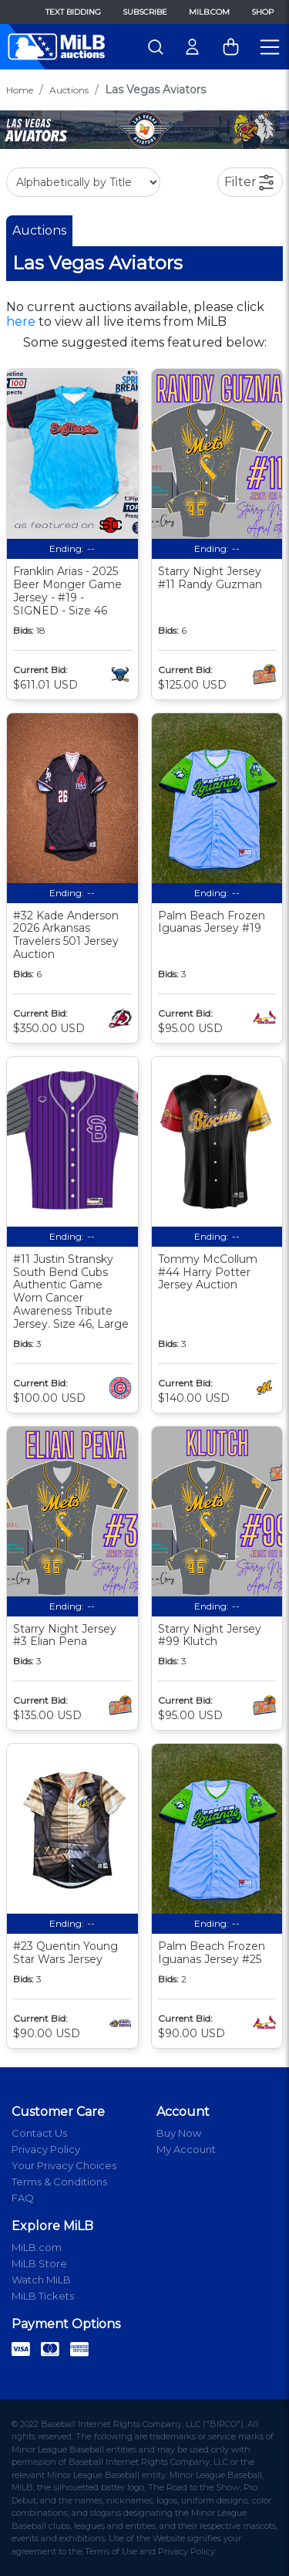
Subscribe (145, 12)
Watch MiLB (41, 2279)
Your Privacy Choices (64, 2165)
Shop (262, 12)
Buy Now (178, 2133)
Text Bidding (73, 12)
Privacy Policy (46, 2149)
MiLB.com (209, 12)
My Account (186, 2149)
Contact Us (39, 2133)
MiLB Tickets (43, 2296)
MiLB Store (39, 2263)
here (20, 321)
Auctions (69, 90)
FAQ (23, 2198)
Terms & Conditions (59, 2181)
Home (19, 90)
